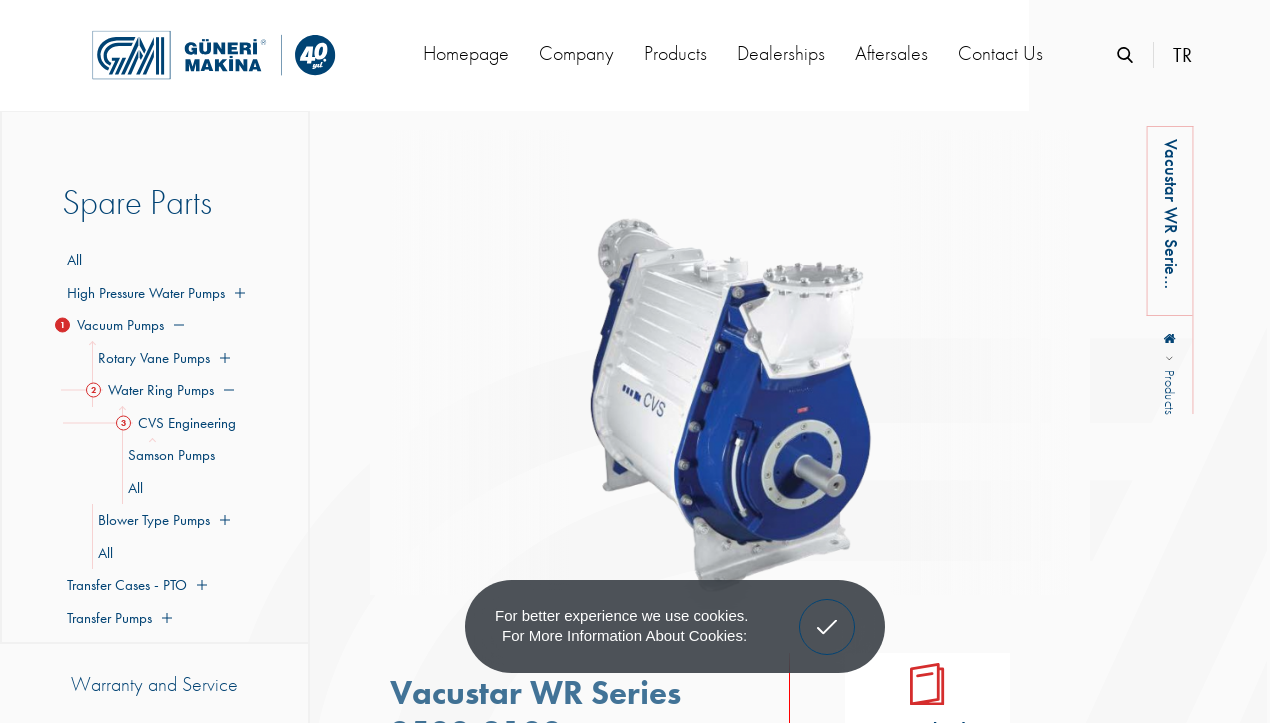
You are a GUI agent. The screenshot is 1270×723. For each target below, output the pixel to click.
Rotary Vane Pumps (161, 358)
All (74, 260)
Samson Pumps (168, 455)
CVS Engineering (179, 423)
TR (1182, 55)
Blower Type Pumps (161, 520)
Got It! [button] (827, 612)
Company (576, 53)
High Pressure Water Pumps (153, 293)
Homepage (466, 53)
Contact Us (1000, 53)
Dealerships (781, 53)
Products (675, 53)
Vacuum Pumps (123, 325)
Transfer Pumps (117, 618)
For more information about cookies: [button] (624, 635)
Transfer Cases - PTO (134, 585)
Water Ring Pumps (163, 390)
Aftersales (891, 53)
